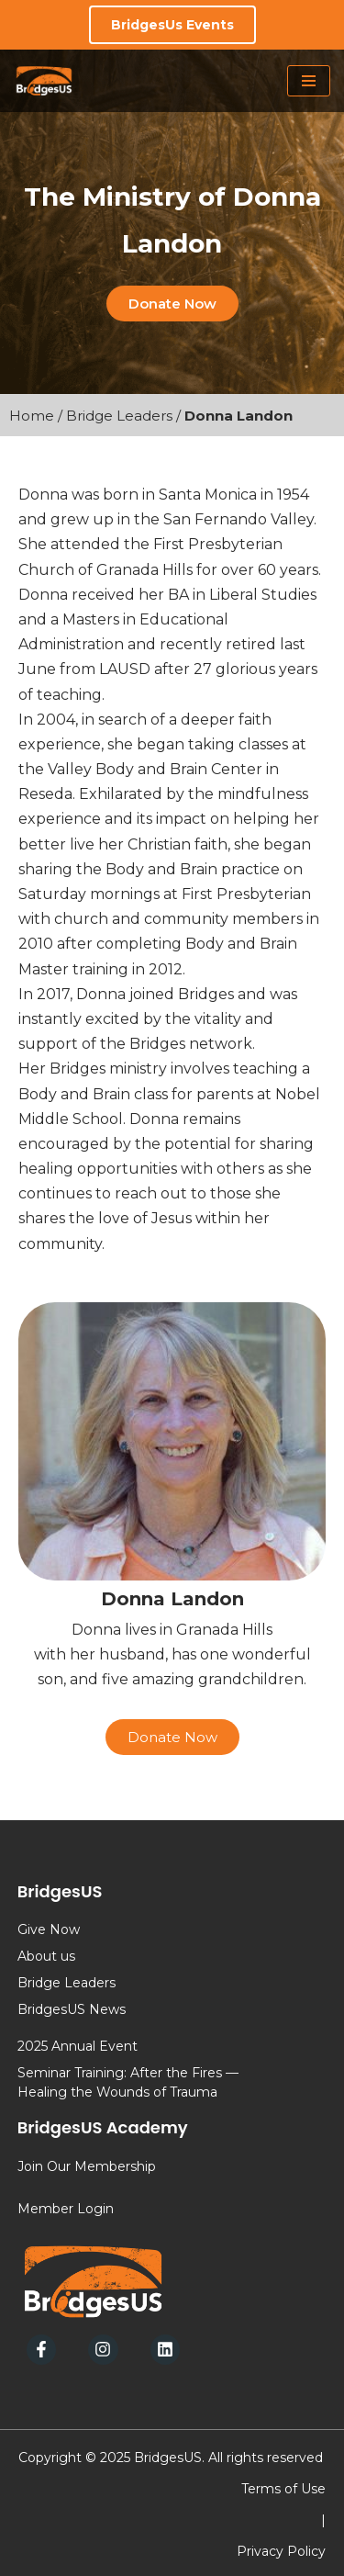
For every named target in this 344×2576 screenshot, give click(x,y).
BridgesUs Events (172, 25)
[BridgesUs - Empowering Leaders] (44, 80)
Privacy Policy (281, 2551)
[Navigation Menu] (308, 80)
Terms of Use (283, 2488)
